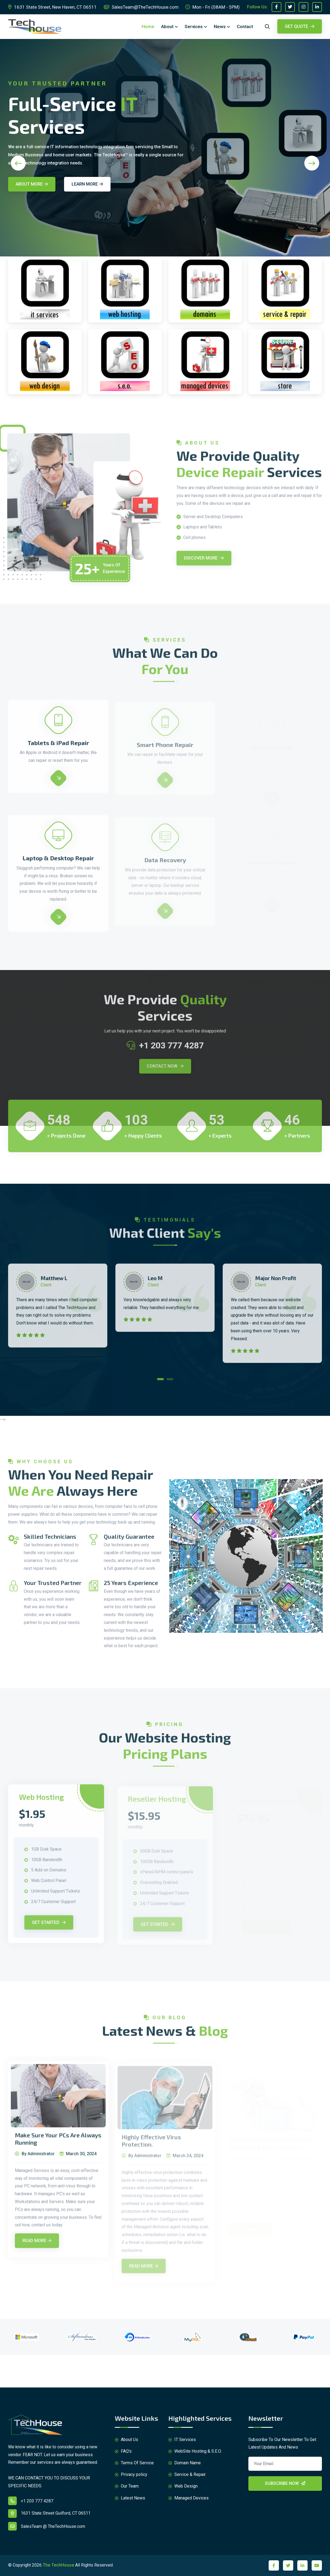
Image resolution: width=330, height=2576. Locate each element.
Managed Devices (188, 2498)
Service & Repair (187, 2475)
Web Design (183, 2486)
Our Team (127, 2486)
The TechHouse (58, 2565)
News (220, 26)
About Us (126, 2440)
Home (148, 26)
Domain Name (184, 2463)
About (167, 26)
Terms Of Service (134, 2463)
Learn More (87, 184)
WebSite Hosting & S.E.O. (195, 2451)
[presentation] (18, 163)
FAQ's (123, 2451)
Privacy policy (131, 2475)
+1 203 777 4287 (30, 2500)
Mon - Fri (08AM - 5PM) (212, 7)
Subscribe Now (285, 2483)
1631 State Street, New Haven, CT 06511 (52, 7)
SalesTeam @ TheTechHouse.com (46, 2526)
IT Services (182, 2440)
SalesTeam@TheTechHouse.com (141, 7)
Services (194, 26)
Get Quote (299, 26)
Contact (245, 26)
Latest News (130, 2498)
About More (32, 184)
